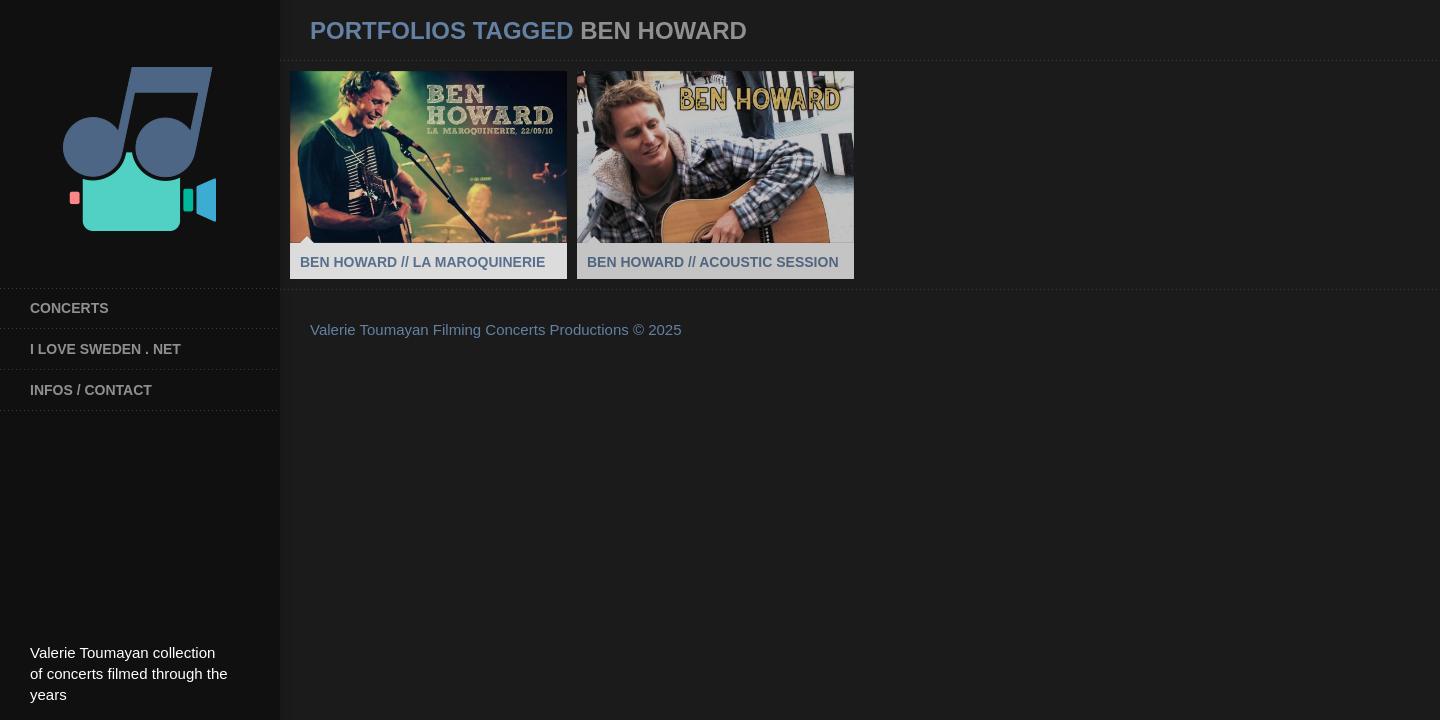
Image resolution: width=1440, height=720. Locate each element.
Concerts (69, 308)
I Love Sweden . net (105, 349)
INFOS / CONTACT (91, 390)
